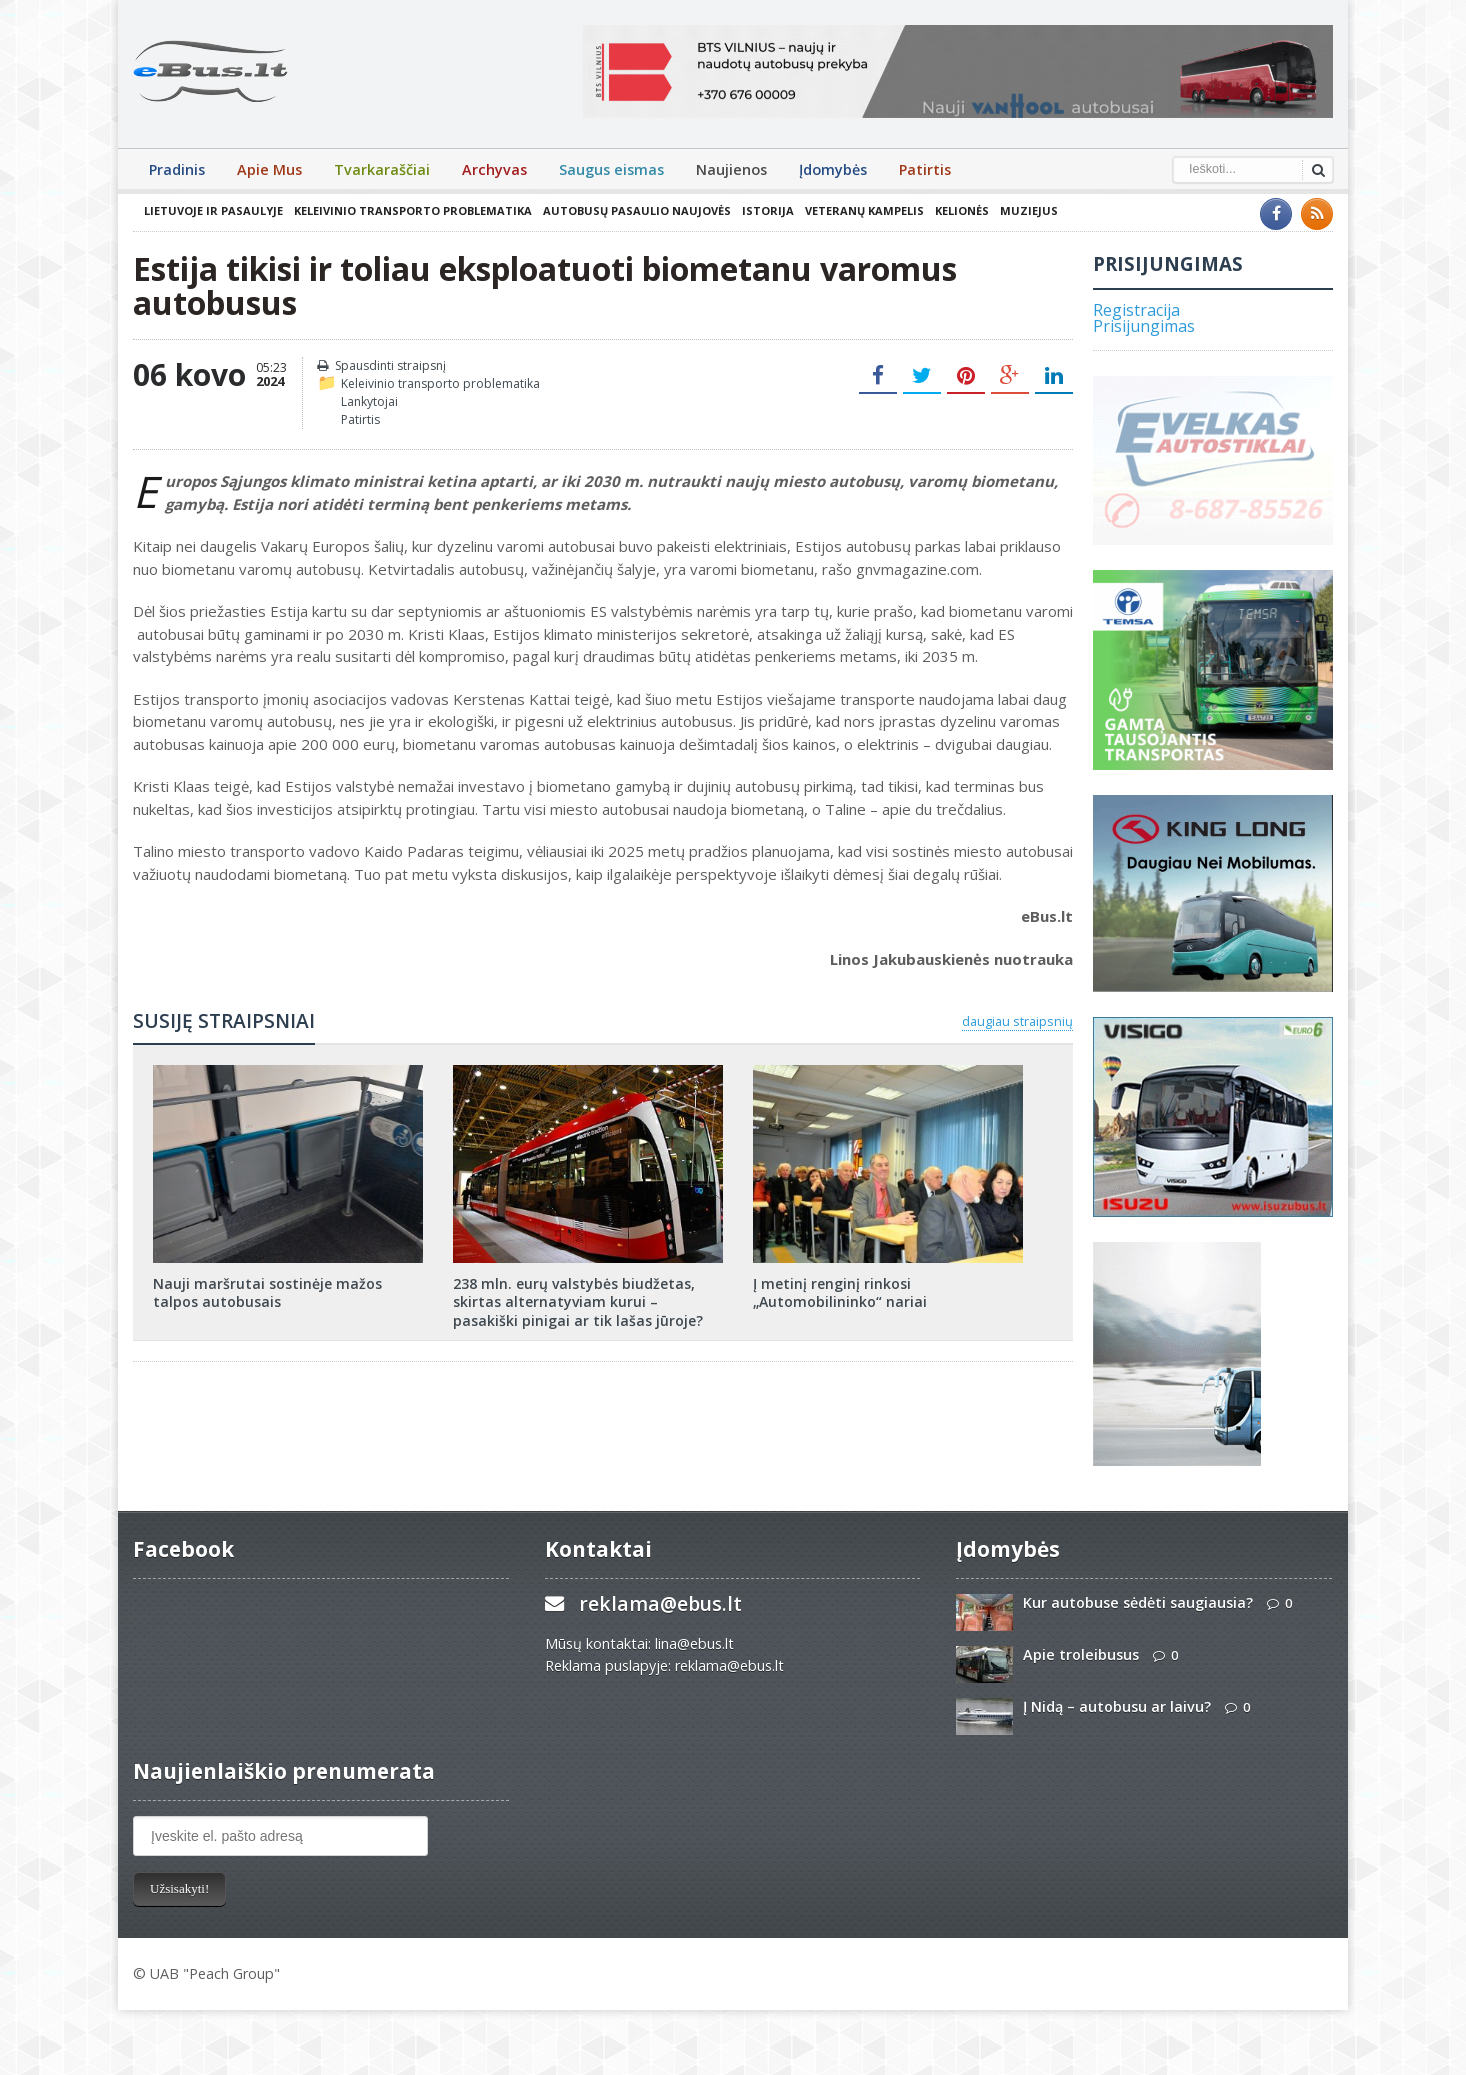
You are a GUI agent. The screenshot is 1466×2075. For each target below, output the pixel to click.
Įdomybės (833, 169)
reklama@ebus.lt (660, 1603)
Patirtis (925, 169)
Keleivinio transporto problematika (413, 210)
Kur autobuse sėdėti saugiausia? (1138, 1602)
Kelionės (962, 210)
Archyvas (494, 169)
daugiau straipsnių (1017, 1021)
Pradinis (177, 169)
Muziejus (1029, 210)
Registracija (1136, 310)
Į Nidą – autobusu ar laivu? (1117, 1706)
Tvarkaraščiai (382, 169)
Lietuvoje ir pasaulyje (213, 210)
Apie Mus (269, 169)
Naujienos (731, 169)
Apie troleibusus (1081, 1654)
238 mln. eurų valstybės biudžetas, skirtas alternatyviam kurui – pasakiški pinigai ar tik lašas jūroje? (578, 1301)
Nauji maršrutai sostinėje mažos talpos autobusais (267, 1292)
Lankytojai (369, 401)
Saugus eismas (611, 169)
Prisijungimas (1144, 326)
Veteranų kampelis (864, 210)
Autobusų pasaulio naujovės (637, 210)
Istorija (768, 210)
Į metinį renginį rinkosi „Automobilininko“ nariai (840, 1292)
